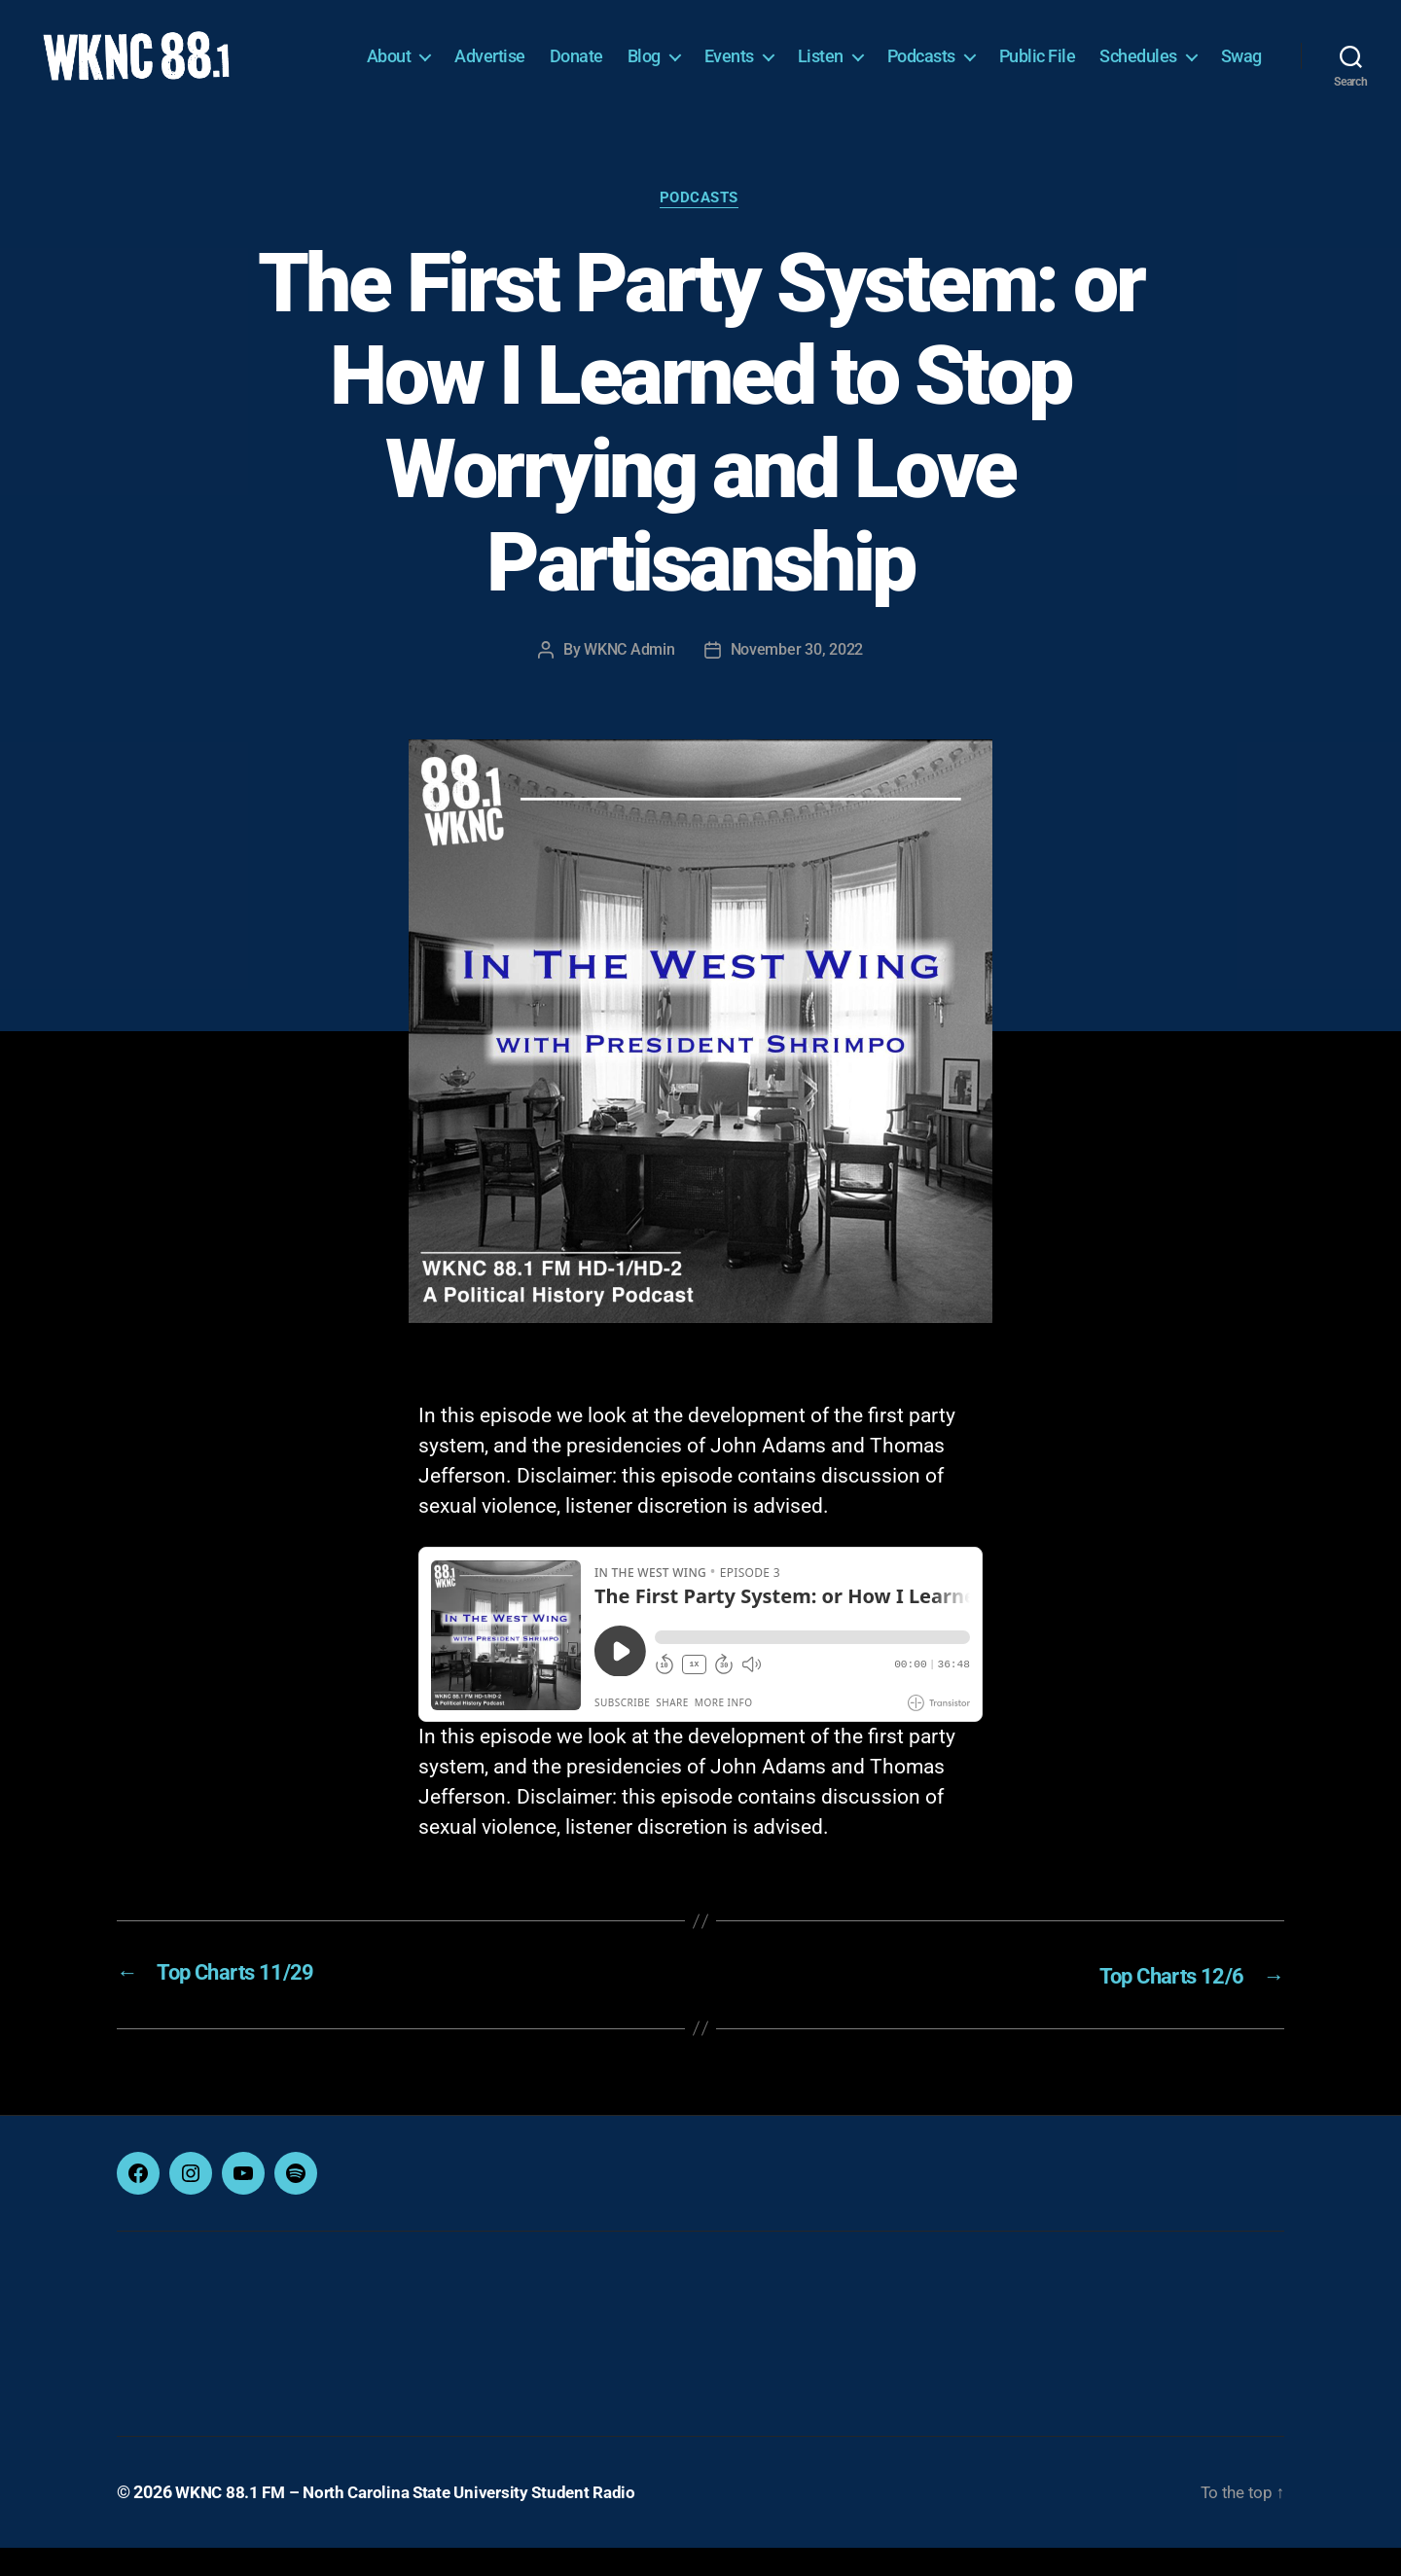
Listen (886, 56)
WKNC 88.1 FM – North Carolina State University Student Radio (415, 2521)
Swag (1241, 85)
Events (794, 56)
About (454, 56)
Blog (709, 56)
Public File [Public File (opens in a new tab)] (1102, 56)
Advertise (555, 56)
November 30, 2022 (797, 680)
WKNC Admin (629, 680)
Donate (641, 56)
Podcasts (986, 56)
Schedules (1203, 56)
